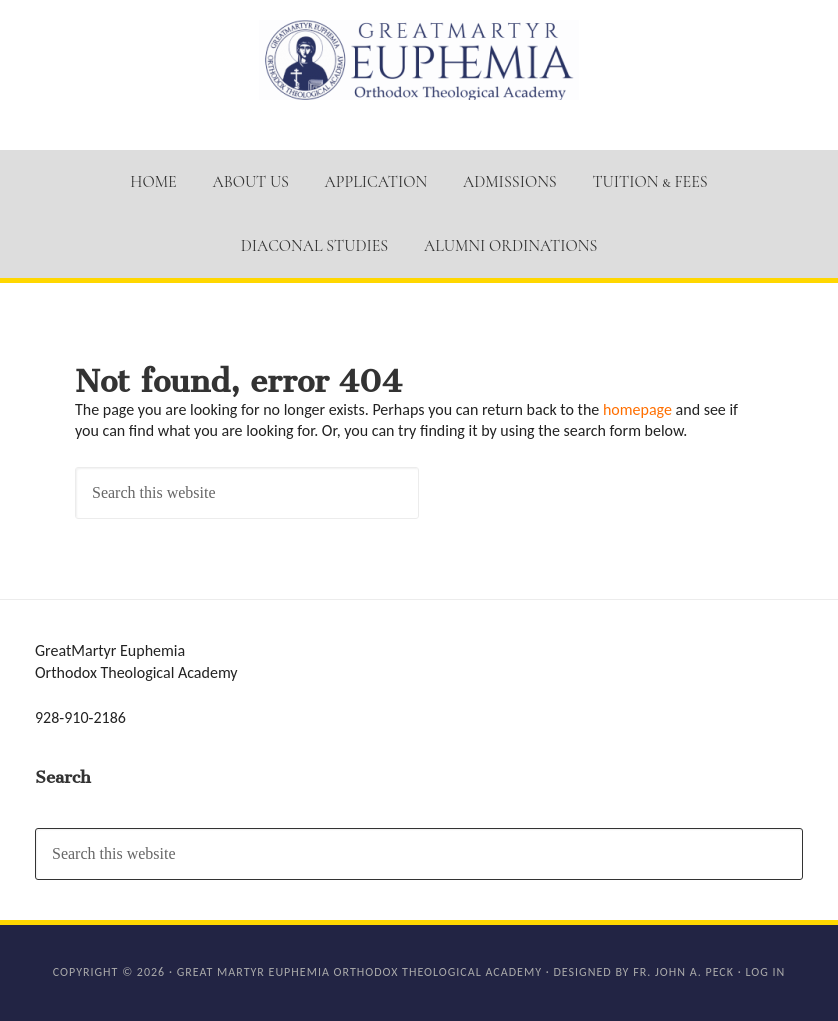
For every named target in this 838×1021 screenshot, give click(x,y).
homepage (637, 409)
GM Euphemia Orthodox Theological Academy (419, 60)
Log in (765, 972)
